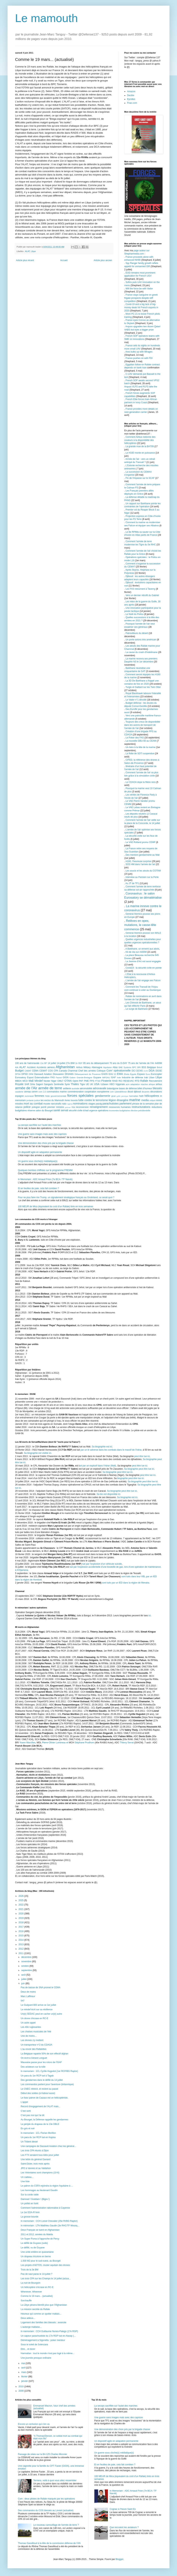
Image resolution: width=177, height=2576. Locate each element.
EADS (104, 1074)
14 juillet (52, 1063)
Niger (53, 1081)
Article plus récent (25, 260)
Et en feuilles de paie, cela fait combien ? (38, 1188)
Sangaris (48, 1084)
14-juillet (61, 1063)
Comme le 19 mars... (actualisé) (37, 2296)
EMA (120, 1073)
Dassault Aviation (43, 1074)
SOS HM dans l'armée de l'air (140, 864)
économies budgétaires (119, 1110)
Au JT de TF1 (132, 883)
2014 (21, 1940)
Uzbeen (104, 1084)
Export (30, 1077)
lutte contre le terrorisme (93, 1100)
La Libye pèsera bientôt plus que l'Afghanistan (44, 2305)
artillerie (67, 1088)
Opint (75, 1081)
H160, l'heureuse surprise (138, 861)
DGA (152, 1070)
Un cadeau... (27, 2177)
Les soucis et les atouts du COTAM (143, 870)
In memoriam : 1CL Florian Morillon (38, 2133)
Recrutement (155, 1081)
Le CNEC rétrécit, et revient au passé (39, 2089)
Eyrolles (131, 99)
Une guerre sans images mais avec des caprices (42, 1134)
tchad (85, 1110)
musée (46, 1103)
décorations (156, 1091)
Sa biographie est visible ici (37, 1453)
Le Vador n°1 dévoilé (136, 699)
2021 (21, 1909)
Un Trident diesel (29, 2141)
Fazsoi (59, 1077)
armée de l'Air (26, 1088)
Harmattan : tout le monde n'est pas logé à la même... (47, 2353)
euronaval (29, 1096)
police (27, 1106)
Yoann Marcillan (27, 1742)
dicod (130, 1091)
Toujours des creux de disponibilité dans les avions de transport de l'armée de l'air (142, 725)
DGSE (159, 1070)
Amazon (131, 91)
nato (64, 1103)
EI (115, 1074)
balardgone (112, 1088)
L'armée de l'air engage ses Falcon (143, 980)
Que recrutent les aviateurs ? (124, 2527)
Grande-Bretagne (84, 1077)
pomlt (43, 1107)
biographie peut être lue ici (130, 1478)
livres (67, 1100)
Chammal (72, 1070)
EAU (111, 1074)
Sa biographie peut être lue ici (139, 1469)
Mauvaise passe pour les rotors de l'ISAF (41, 2062)
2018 (21, 1922)
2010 (21, 2386)
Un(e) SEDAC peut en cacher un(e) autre (41, 2014)
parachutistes (111, 1103)
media (145, 1100)
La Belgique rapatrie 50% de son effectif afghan (44, 2053)
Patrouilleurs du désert (137, 633)
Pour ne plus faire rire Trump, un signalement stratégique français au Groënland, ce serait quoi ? (66, 1197)
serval (64, 1110)
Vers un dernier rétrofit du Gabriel (142, 595)
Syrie (67, 1084)
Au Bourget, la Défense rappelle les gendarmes (44, 2119)
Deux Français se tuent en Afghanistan (40, 2230)
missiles (19, 1103)
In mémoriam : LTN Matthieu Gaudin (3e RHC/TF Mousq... (50, 2225)
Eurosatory (20, 1077)
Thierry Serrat (127, 1742)
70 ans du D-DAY (118, 1063)
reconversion (82, 1107)
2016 (21, 1931)
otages (91, 1103)
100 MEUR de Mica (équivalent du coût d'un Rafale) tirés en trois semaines (55, 1206)
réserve (31, 1110)
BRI (139, 1067)
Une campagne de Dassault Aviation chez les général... (48, 2146)
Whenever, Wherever (31, 2291)
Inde (119, 1077)
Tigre (82, 1084)
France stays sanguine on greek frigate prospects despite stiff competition (141, 298)
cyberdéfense (120, 1092)
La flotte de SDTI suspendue (140, 753)
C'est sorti (26, 2111)
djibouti (137, 1091)
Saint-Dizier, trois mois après (35, 2163)
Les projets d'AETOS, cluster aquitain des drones (45, 2265)
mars (24, 2372)
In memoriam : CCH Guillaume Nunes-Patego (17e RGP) (49, 2331)
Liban (151, 1077)
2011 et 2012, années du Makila (37, 2234)
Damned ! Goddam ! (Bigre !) (35, 2199)
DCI (134, 1070)
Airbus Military (83, 1067)
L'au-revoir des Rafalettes (33, 2049)
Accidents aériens (46, 1067)
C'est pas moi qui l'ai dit (32, 2115)
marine (134, 1100)
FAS (52, 1077)
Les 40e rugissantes (31, 2027)
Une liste (25, 2181)
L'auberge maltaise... (31, 2327)
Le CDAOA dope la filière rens (141, 782)
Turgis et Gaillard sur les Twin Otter (143, 687)
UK (91, 1084)
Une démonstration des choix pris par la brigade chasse (46, 1143)
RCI (121, 1081)
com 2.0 (42, 1092)
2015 (21, 1935)
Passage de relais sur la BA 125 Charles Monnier (42, 2454)
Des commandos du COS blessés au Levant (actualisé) (45, 2510)
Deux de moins (28, 1991)
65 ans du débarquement (96, 1063)
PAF (81, 1081)
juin (23, 1983)
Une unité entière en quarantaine (37, 2252)
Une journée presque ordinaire (36, 2358)
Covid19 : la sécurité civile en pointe (144, 967)
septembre (27, 1970)
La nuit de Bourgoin (30, 2283)
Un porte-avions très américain (141, 639)
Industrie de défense (132, 1077)
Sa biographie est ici (102, 1446)
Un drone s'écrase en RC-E (34, 2018)
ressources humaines (120, 1107)
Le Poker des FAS (135, 737)
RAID (115, 1081)
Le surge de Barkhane (137, 1009)
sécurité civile (75, 1110)
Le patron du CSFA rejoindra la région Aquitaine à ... (47, 2185)
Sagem (39, 1084)
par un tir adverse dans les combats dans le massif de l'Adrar (110, 1450)
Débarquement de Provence (88, 1074)
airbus (159, 1084)
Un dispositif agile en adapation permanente (40, 1152)
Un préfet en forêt (29, 2203)
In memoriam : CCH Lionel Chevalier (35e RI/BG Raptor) (49, 2221)
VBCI (111, 1084)
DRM (31, 1074)
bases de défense (128, 1088)
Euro (148, 1074)
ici (150, 1615)
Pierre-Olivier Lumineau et (55, 1742)
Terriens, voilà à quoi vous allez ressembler (54, 2480)
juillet (24, 1979)
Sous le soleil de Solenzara (34, 2344)
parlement (125, 1103)
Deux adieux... (28, 2318)
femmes (39, 1095)
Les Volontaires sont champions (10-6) (40, 2172)
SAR (26, 1084)
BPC (134, 1067)
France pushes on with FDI (139, 358)
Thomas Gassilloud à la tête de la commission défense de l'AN (49, 2543)
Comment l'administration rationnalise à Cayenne (45, 2208)
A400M (158, 1063)
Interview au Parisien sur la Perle (142, 877)
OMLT (60, 1081)
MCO (25, 1081)
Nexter (47, 1081)
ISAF (113, 1077)
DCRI (146, 1071)
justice (37, 1100)
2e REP (78, 1063)
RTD (137, 1081)
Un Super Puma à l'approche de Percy (40, 2238)
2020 (21, 1913)
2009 (21, 2391)
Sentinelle (59, 1084)
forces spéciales (80, 1096)
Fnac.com (132, 103)
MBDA (18, 1081)
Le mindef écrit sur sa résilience (37, 2009)
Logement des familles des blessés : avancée (43, 2322)
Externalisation (42, 1077)
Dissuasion (58, 1074)
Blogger (119, 2559)
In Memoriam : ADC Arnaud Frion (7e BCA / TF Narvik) (45, 1179)
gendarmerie (102, 1095)
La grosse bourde (29, 2216)
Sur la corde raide (30, 2194)
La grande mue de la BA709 (140, 446)
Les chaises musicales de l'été (36, 2031)
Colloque (101, 1070)
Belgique (151, 1067)
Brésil (159, 1067)
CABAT (28, 1071)
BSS (144, 1067)
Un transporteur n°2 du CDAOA (36, 2044)
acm (128, 1084)
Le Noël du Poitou (134, 614)
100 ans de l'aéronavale (27, 1063)
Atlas (115, 1067)
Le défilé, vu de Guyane (33, 2247)
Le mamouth (46, 18)
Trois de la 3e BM (29, 2269)
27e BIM (70, 1063)
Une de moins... (29, 2036)
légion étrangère (118, 1100)
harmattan (133, 1096)
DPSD (24, 1074)
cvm (112, 1092)
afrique (152, 1084)
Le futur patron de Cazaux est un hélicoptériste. (44, 2097)
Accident (31, 1067)
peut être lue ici (142, 1456)
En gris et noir (28, 2128)
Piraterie (106, 1080)
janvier (25, 2381)
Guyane (97, 1077)
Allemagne (97, 1067)
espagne (19, 1096)
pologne (36, 1107)
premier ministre (55, 1107)
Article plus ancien (103, 260)
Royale (19, 1084)
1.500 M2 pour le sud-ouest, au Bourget (40, 2260)
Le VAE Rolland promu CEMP (141, 842)
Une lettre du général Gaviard (35, 2159)
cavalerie (19, 1092)
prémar (68, 1107)
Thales (75, 1084)
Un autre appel (28, 2022)
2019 (21, 1918)
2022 (21, 1904)
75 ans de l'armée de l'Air (141, 1063)
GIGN (66, 1077)
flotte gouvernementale (55, 1096)
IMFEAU (106, 1077)
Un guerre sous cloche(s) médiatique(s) (37, 1161)
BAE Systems (125, 1067)
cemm (35, 1091)
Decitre (130, 95)
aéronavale (99, 1088)
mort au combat (33, 1103)
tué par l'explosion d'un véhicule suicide (102, 1564)
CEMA (35, 1070)
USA (97, 1084)
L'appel (24, 2102)
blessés (157, 1088)
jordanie (30, 1100)
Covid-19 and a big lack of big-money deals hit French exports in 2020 (141, 307)
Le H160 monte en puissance (140, 452)
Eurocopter (156, 1074)
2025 (21, 1900)
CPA (56, 1070)
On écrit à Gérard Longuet (34, 2058)
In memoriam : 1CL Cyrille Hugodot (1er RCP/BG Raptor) (49, 2071)
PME (86, 1081)
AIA (16, 1067)
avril (23, 2367)
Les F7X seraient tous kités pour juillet (40, 2155)
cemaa (27, 1091)
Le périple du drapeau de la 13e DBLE (40, 2124)
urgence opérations (98, 1110)
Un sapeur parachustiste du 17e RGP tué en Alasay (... (48, 2336)
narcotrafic (56, 1103)
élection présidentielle (140, 1110)
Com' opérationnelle (118, 1070)
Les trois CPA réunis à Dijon (35, 2150)
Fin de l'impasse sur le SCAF (140, 478)
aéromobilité (86, 1088)
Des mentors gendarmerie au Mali (143, 855)
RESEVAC (128, 1081)
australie (75, 1088)
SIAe (32, 1084)
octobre (25, 1966)
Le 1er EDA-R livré (30, 2212)
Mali (31, 1080)
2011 (21, 1953)
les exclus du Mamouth (52, 1100)
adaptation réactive (139, 1084)
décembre (26, 1957)
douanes (146, 1092)
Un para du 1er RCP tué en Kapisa (38, 2137)
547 (22, 2000)
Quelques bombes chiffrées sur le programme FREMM (45, 1170)
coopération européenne (97, 1091)
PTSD (98, 1081)
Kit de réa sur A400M (136, 952)
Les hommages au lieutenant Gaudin (39, 2190)
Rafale (144, 1080)
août (23, 1975)
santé (56, 1110)
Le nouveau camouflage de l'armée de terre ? (56, 2525)
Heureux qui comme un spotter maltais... (41, 2313)
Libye (33, 251)
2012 (21, 1949)
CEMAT (43, 1070)
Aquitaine (107, 1067)
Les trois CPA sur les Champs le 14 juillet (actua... (46, 2278)
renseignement (99, 1106)
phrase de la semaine (143, 1103)
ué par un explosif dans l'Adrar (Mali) (97, 1465)
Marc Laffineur (28, 1996)
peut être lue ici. (140, 1465)
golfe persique (122, 1096)
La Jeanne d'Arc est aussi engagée (143, 961)
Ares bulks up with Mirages (138, 351)
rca (73, 1107)
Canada (63, 1070)
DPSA (18, 1074)
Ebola (126, 1074)
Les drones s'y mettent (32, 2040)
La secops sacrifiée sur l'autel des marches (39, 1125)
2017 (21, 1926)
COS (50, 1070)
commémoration (76, 1091)
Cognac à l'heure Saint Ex (123, 2509)
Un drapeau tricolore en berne (36, 2256)
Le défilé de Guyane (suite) (34, 2243)
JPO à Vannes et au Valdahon (36, 2168)
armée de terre (50, 1088)
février (24, 2376)
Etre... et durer (28, 2349)
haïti (141, 1096)
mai (23, 2363)
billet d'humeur (144, 1088)
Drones (69, 1073)
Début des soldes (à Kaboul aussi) (38, 2093)
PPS (92, 1081)
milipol (152, 1100)
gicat (113, 1096)
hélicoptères (151, 1095)
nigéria (69, 1104)
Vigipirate (120, 1084)
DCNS (139, 1070)
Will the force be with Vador (139, 288)
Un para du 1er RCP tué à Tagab (37, 2075)
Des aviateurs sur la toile (33, 2067)
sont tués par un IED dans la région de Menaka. (126, 1582)
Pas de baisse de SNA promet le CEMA (40, 1987)
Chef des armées (87, 1070)
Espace (141, 1074)
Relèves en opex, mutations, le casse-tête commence (140, 925)
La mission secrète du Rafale (35, 2309)
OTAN (68, 1080)
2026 (21, 1896)
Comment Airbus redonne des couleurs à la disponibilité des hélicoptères (139, 440)
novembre (26, 1961)
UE (87, 1084)
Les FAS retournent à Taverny (141, 589)
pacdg (99, 1103)
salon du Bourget (44, 1110)
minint (159, 1100)
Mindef (38, 1080)
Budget (19, 1070)
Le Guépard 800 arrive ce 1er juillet (38, 2005)
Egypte (133, 1074)
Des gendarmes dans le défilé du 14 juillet (42, 2080)
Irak (146, 1077)
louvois (74, 1100)
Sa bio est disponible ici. (109, 1494)
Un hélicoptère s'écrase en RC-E (37, 2287)
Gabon (72, 1077)
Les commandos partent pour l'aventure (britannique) (47, 2084)
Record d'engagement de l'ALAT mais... (40, 2106)
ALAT (27, 251)
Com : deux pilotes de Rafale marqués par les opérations (46, 2498)
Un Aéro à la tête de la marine (141, 747)
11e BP (43, 1063)
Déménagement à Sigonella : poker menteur (43, 2340)
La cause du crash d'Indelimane (141, 652)
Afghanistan (65, 1067)
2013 (21, 1944)
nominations (80, 1103)
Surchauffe (26, 2300)
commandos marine (57, 1091)
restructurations (141, 1106)
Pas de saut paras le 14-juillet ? (36, 2274)
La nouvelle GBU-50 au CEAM (140, 741)
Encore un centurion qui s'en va (34, 2424)
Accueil (64, 260)
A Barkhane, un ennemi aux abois (142, 948)
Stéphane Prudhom (84, 1742)
